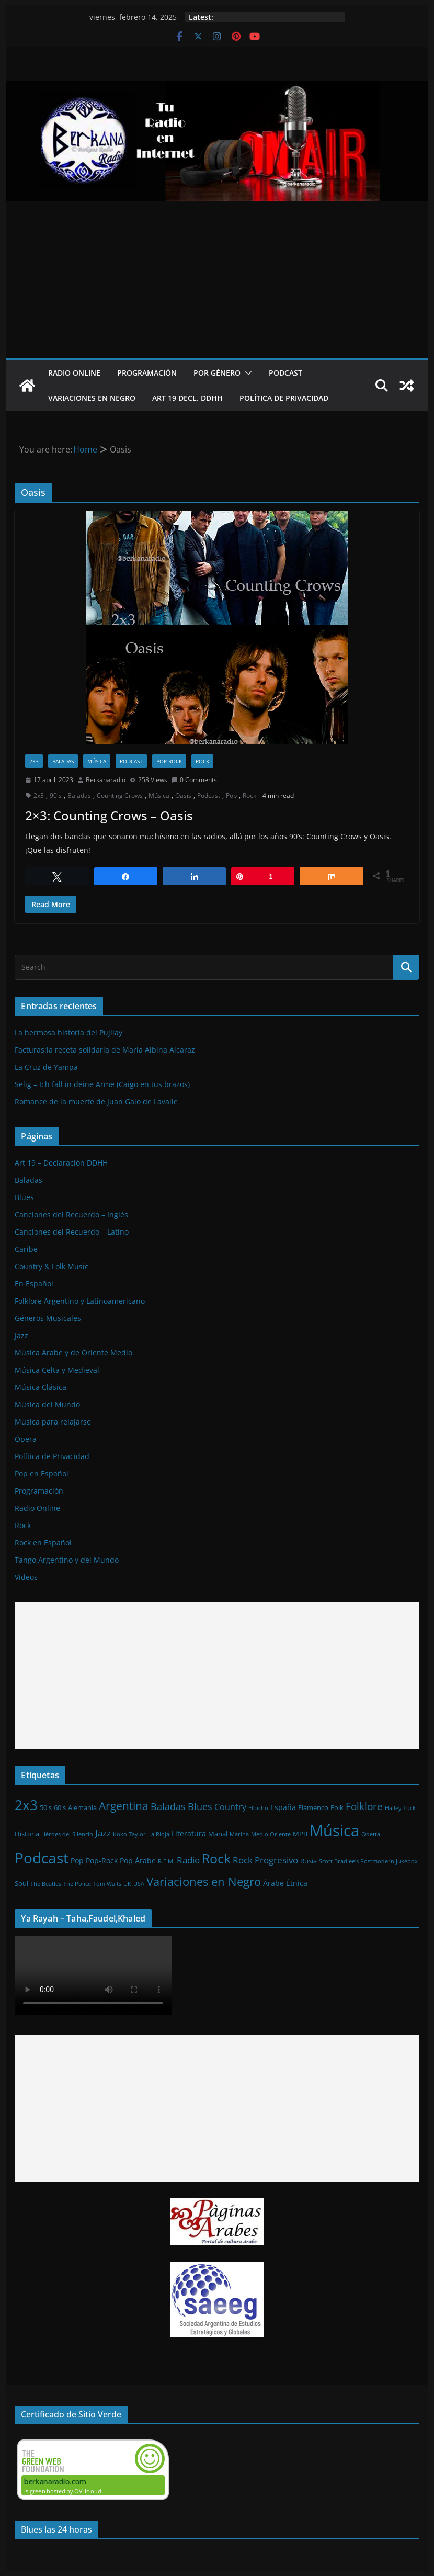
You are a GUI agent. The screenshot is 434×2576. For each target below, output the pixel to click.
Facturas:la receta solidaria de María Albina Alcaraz (105, 1050)
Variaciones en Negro (91, 398)
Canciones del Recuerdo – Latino (72, 1232)
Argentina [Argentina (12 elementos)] (124, 1806)
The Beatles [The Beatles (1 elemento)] (45, 1884)
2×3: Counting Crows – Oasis (109, 815)
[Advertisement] (217, 280)
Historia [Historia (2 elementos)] (27, 1833)
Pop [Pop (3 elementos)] (77, 1861)
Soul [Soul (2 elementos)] (21, 1883)
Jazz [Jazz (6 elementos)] (103, 1832)
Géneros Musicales (48, 1318)
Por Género (217, 373)
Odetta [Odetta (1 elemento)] (370, 1834)
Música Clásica (40, 1387)
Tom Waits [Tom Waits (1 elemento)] (107, 1884)
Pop (231, 795)
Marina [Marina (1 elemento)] (239, 1834)
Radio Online (74, 373)
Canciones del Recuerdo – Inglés (71, 1214)
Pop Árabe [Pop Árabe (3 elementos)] (138, 1861)
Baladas (63, 761)
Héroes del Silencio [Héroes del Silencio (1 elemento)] (67, 1834)
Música (96, 761)
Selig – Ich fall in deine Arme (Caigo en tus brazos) (102, 1084)
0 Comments (194, 779)
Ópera (26, 1439)
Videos (26, 1577)
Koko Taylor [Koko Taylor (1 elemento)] (129, 1834)
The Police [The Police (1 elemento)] (77, 1884)
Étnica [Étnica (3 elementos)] (296, 1883)
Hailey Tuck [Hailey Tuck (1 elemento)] (400, 1808)
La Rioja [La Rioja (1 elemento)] (158, 1834)
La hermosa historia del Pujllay (68, 1032)
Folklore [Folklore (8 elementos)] (364, 1806)
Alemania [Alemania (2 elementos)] (82, 1807)
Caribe (26, 1249)
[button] (246, 373)
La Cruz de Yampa (46, 1067)
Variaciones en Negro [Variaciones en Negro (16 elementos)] (203, 1881)
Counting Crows (120, 795)
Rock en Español (43, 1542)
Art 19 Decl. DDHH (187, 398)
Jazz (21, 1335)
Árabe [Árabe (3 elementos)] (273, 1883)
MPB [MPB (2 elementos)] (300, 1833)
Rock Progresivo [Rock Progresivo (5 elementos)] (265, 1860)
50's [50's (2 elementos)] (46, 1807)
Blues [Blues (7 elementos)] (200, 1806)
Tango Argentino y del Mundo (67, 1560)
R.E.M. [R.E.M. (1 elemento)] (166, 1861)
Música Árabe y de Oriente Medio (73, 1353)
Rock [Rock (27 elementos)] (216, 1858)
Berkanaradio (105, 779)
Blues (24, 1197)
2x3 (34, 761)
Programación (147, 373)
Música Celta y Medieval (57, 1370)
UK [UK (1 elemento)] (127, 1884)
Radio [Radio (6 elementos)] (188, 1860)
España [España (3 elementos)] (283, 1807)
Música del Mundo (47, 1404)
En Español (34, 1284)
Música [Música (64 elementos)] (334, 1830)
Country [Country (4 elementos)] (230, 1807)
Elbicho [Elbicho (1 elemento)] (258, 1808)
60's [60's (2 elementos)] (60, 1807)
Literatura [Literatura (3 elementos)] (189, 1833)
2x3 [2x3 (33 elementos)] (26, 1804)
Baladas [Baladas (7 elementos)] (168, 1806)
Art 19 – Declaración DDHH (61, 1163)
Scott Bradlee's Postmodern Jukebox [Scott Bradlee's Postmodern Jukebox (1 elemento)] (368, 1861)
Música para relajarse (53, 1422)
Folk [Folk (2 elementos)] (337, 1807)
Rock (202, 761)
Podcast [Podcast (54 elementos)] (41, 1858)
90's (56, 795)
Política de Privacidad (283, 398)
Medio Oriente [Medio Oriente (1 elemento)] (271, 1834)
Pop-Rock (169, 761)
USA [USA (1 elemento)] (138, 1884)
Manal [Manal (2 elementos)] (217, 1833)
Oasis (183, 795)
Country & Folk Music (51, 1266)
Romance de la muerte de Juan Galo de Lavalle (96, 1101)
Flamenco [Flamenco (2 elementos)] (313, 1807)
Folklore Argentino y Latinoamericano (80, 1301)
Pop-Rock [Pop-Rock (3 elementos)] (102, 1861)
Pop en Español (41, 1473)
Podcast (285, 373)
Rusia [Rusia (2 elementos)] (308, 1861)
